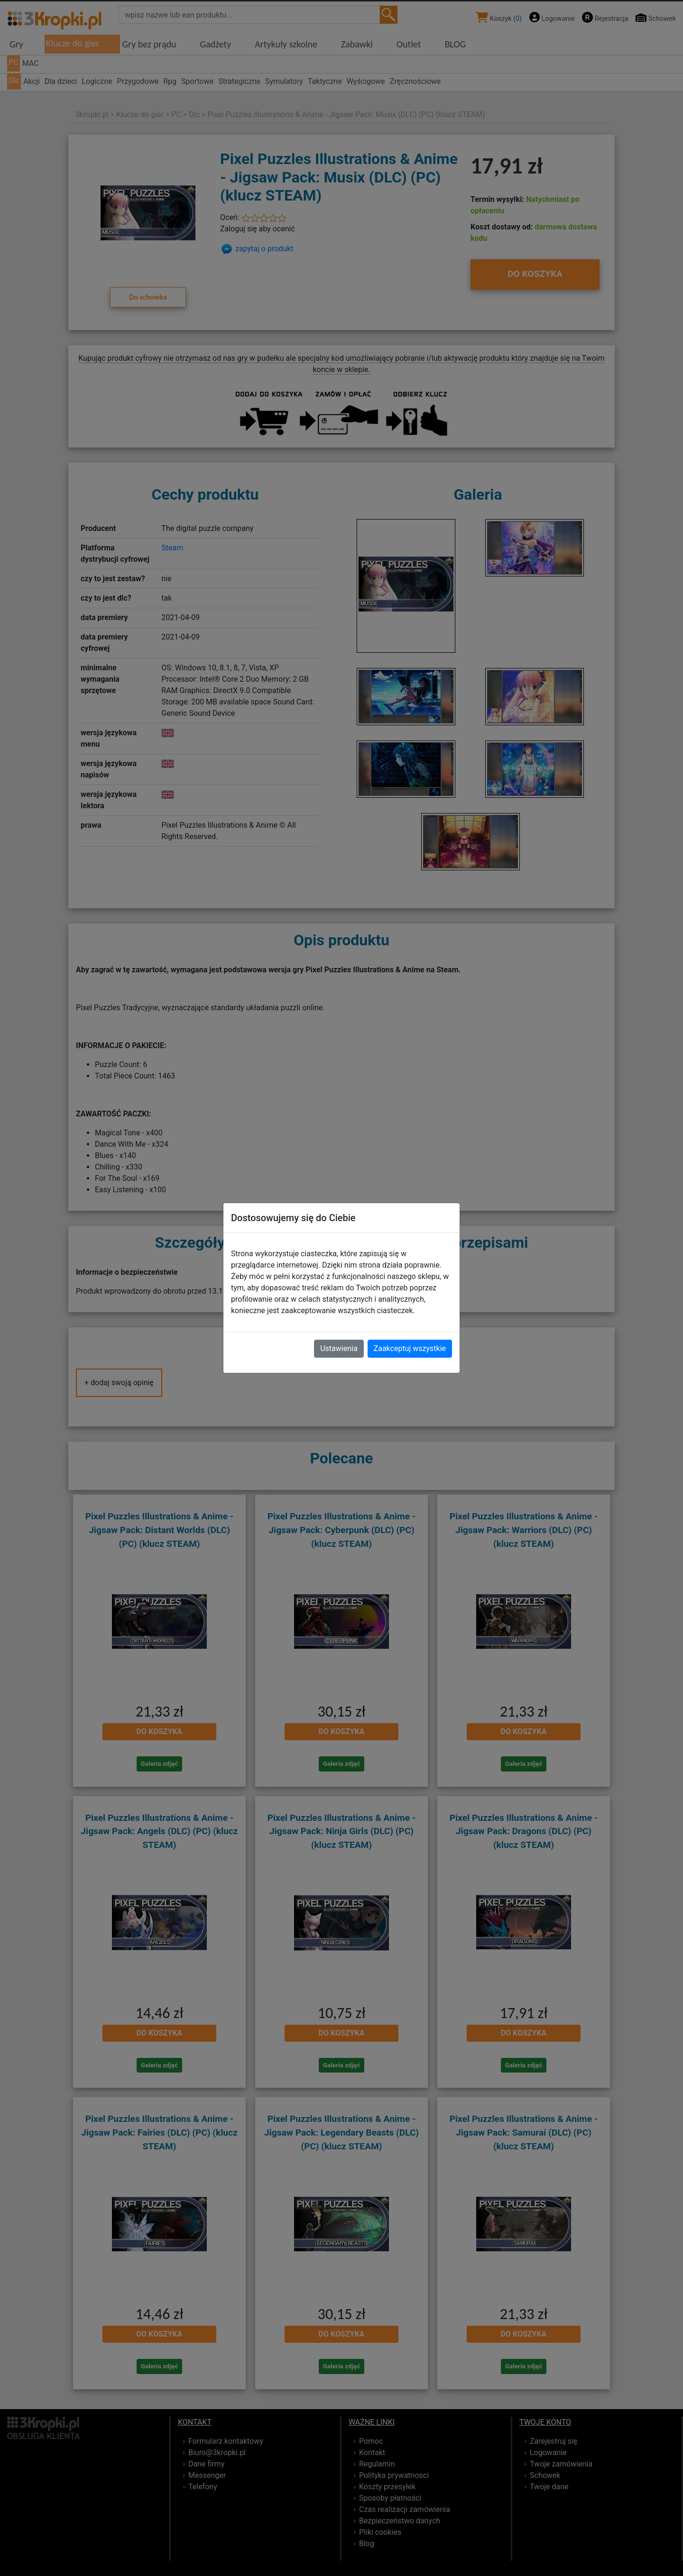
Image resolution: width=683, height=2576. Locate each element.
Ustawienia (338, 1348)
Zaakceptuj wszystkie (410, 1348)
